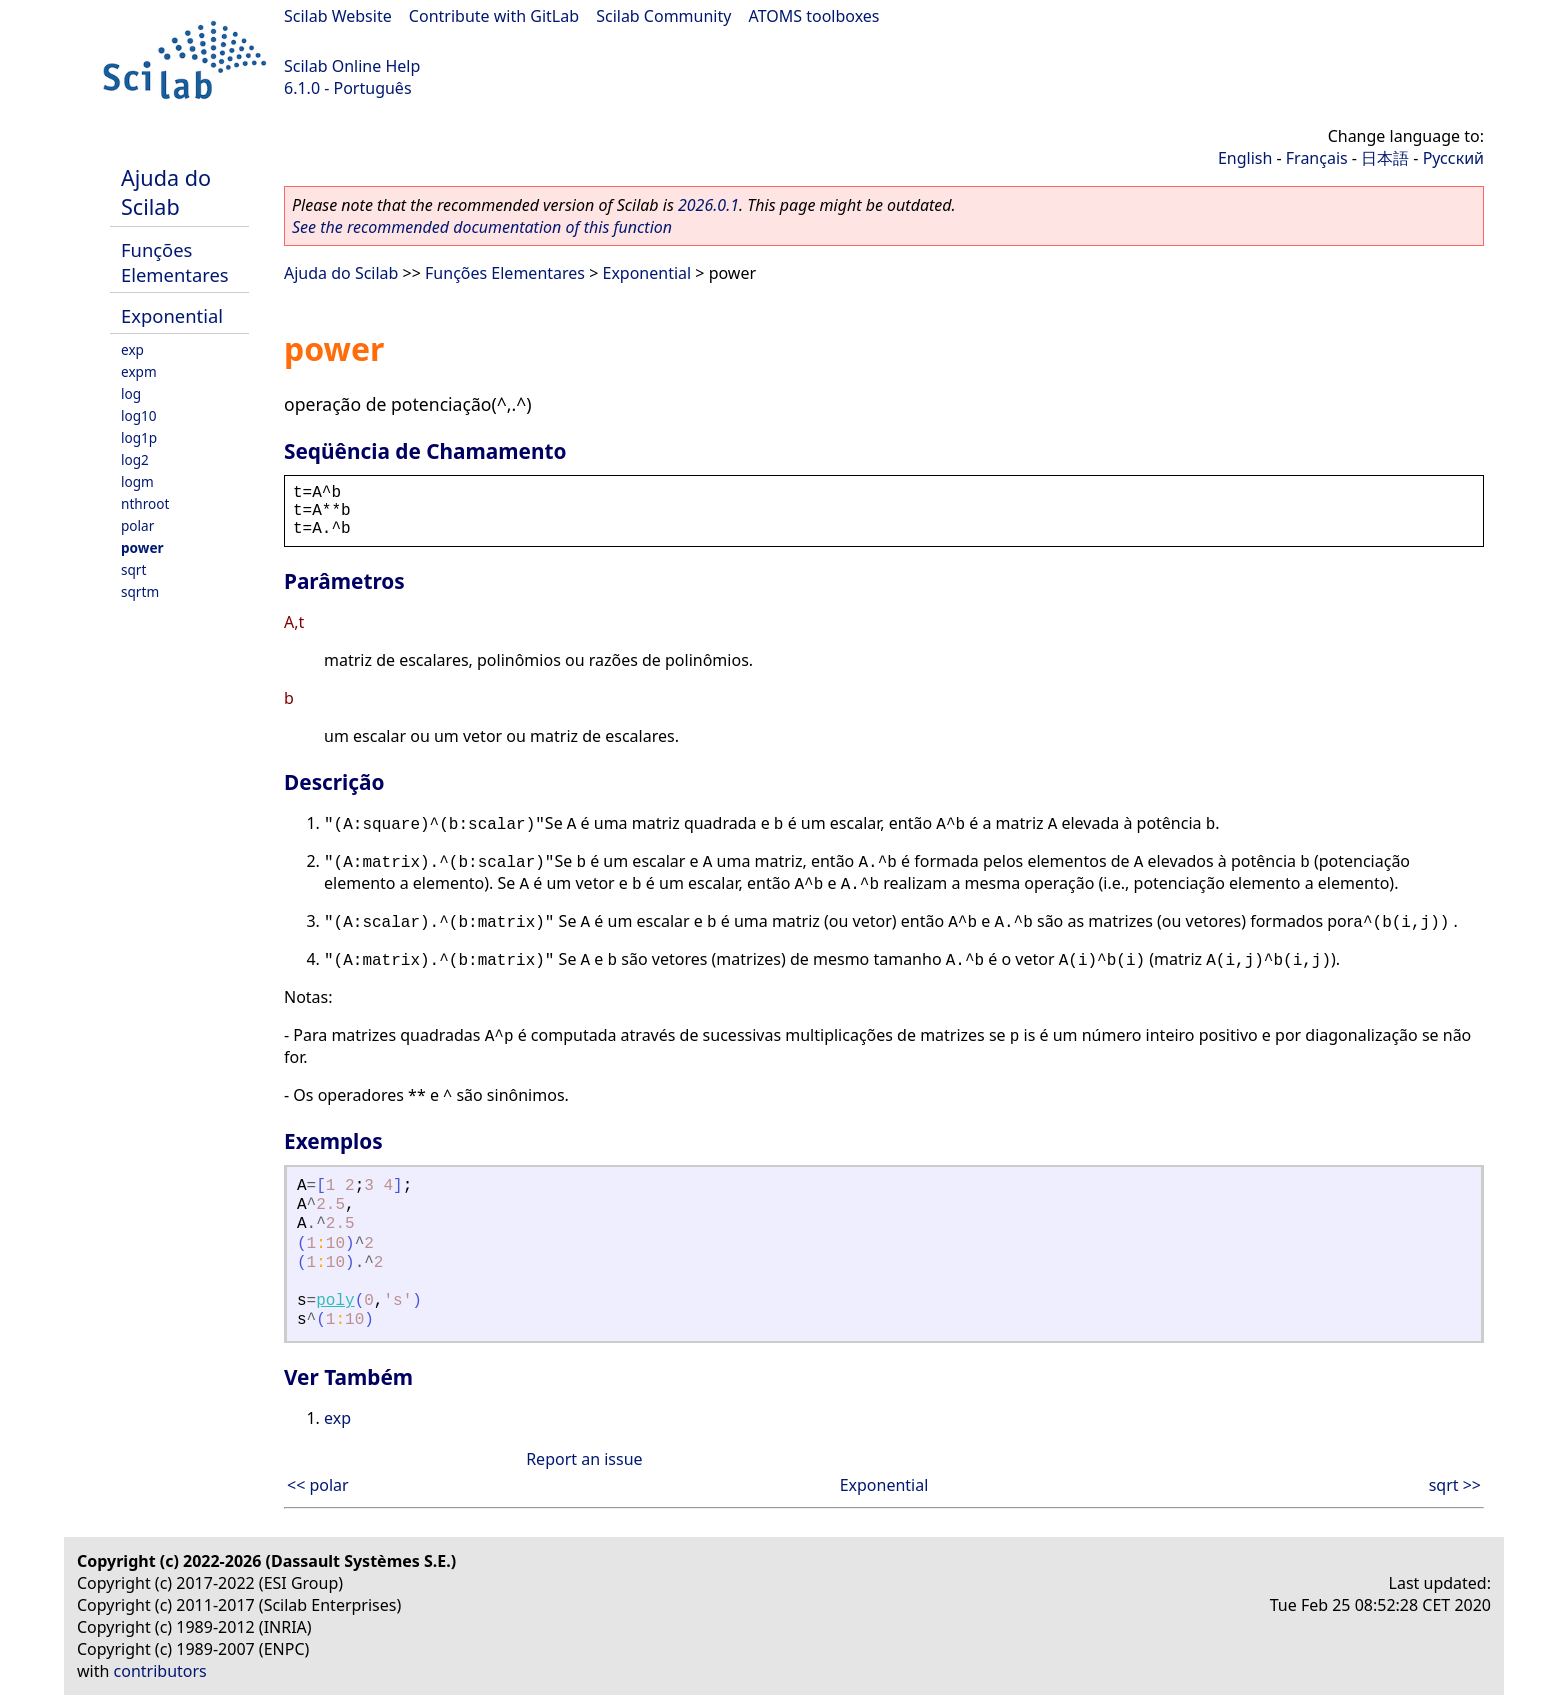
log (131, 393)
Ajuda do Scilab (166, 192)
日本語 (1385, 158)
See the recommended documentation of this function (482, 227)
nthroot (145, 503)
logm (137, 481)
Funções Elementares (175, 262)
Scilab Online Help (352, 66)
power (142, 547)
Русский (1453, 158)
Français (1317, 158)
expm (139, 371)
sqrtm (140, 591)
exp (132, 349)
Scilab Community (663, 16)
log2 (135, 459)
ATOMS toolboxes (814, 16)
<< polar (318, 1485)
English (1245, 158)
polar (137, 525)
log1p (139, 437)
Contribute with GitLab (494, 16)
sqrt (133, 569)
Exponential (172, 315)
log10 (139, 415)
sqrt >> (1455, 1485)
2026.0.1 (708, 205)
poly (335, 1301)
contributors (160, 1671)
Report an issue (584, 1459)
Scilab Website (338, 16)
